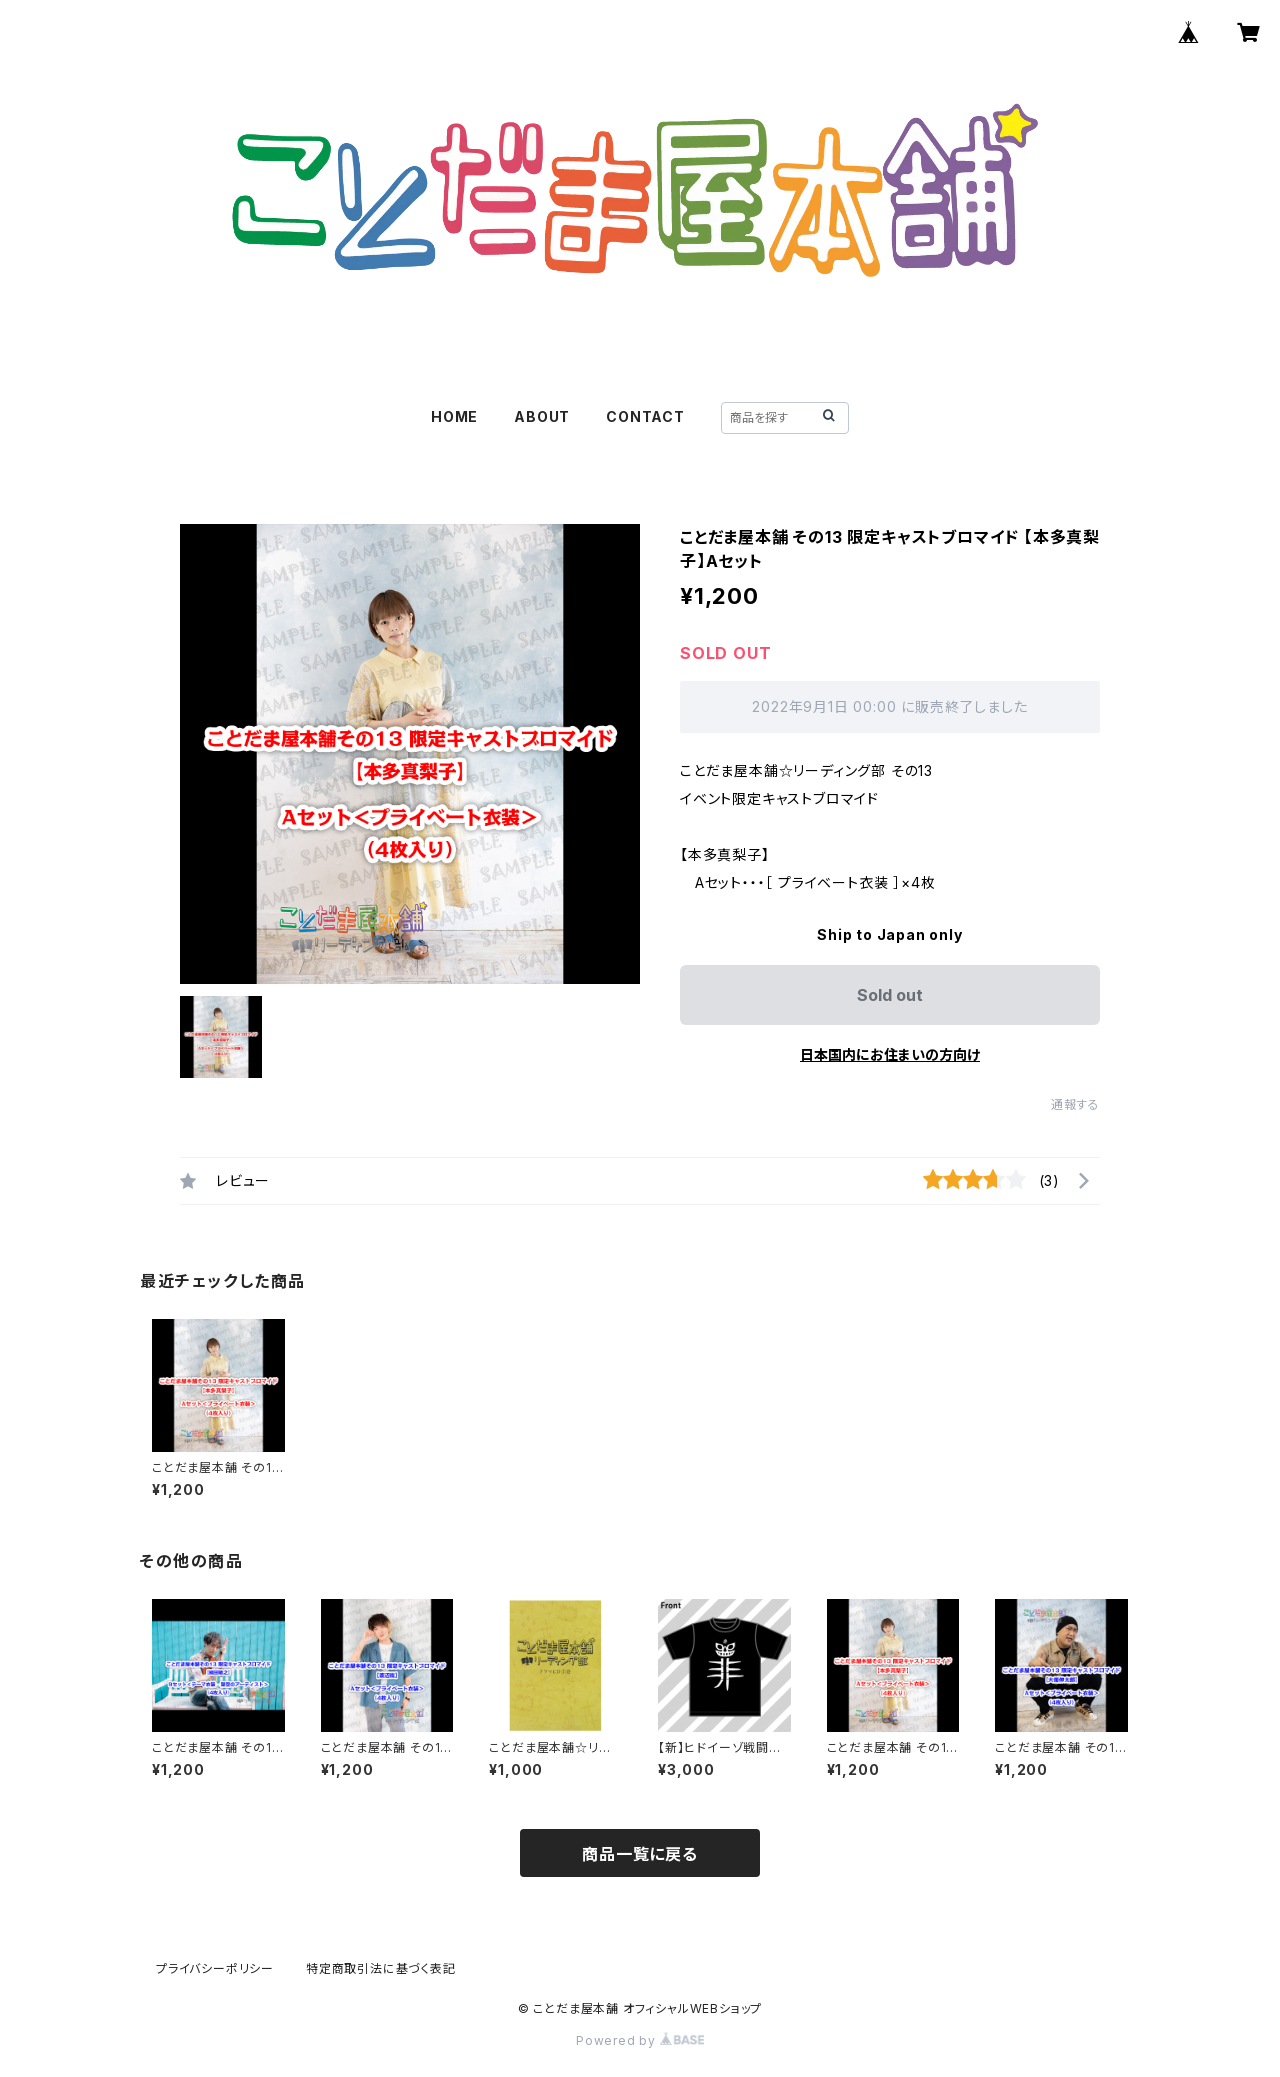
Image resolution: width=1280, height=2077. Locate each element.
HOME (454, 416)
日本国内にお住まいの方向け (890, 1054)
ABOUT (542, 416)
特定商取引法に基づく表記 (381, 1968)
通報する (1075, 1104)
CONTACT (645, 416)
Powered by (640, 2040)
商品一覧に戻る (640, 1854)
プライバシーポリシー (215, 1968)
